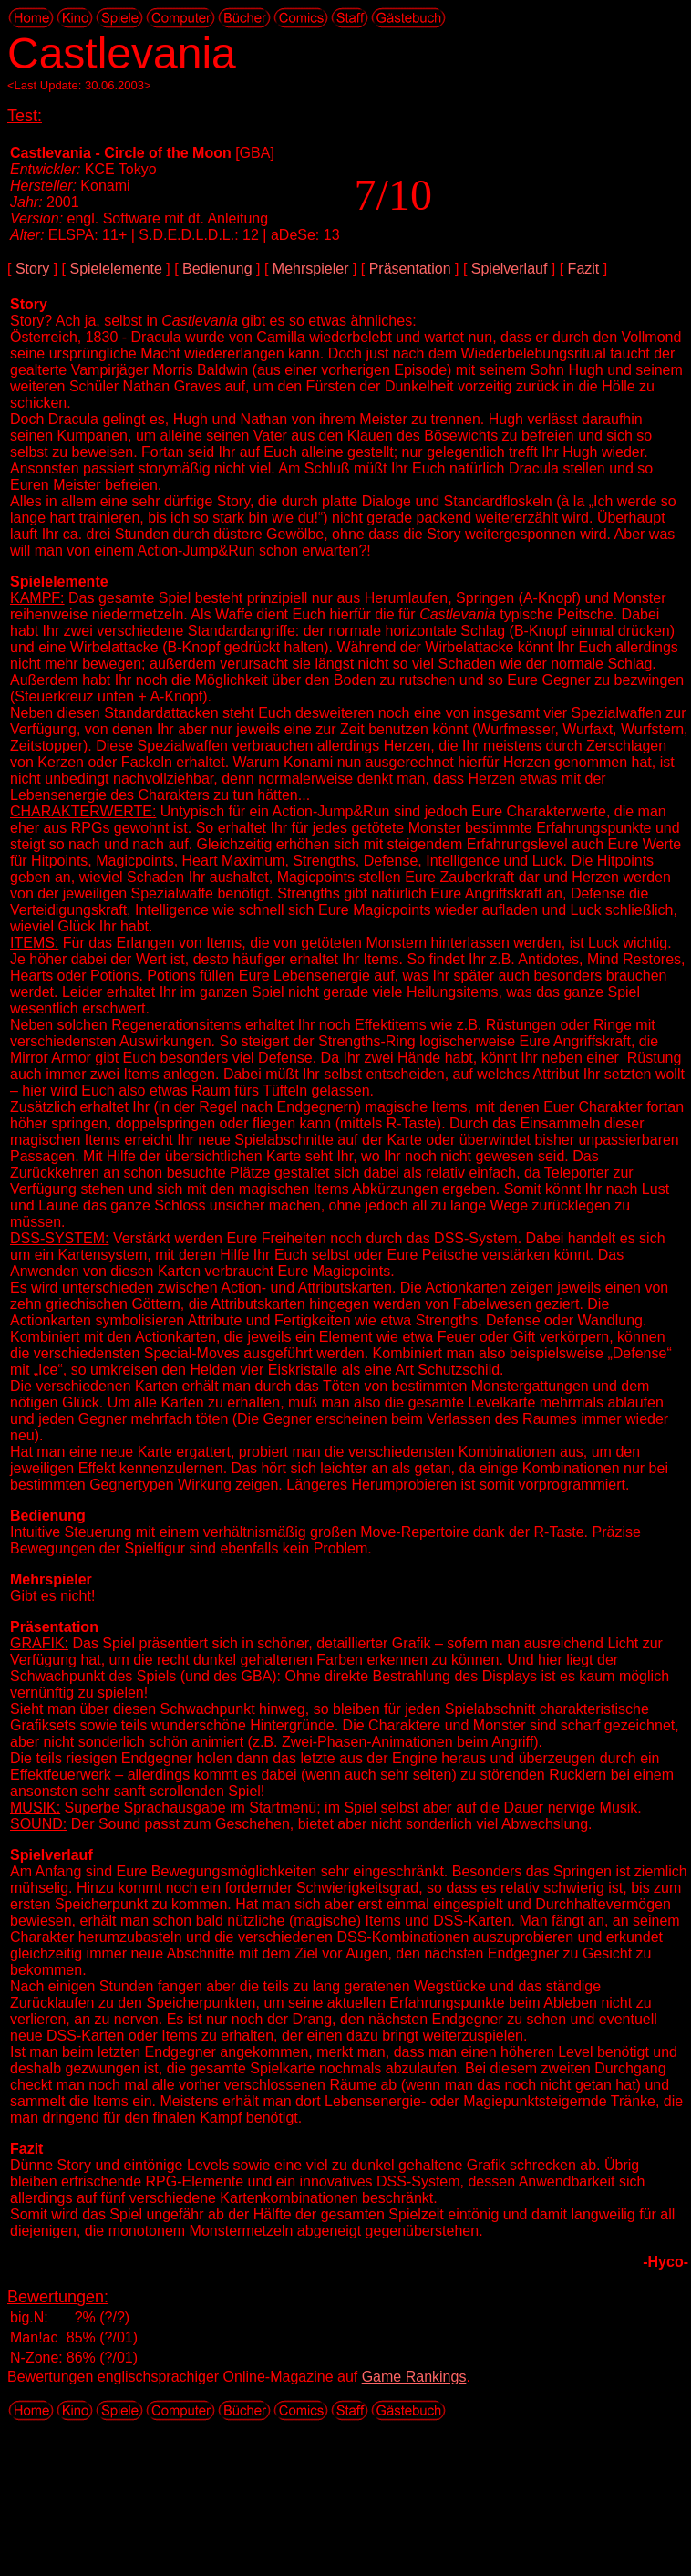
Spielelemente (116, 268)
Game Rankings (414, 2376)
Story (32, 268)
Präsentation (410, 268)
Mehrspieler (310, 268)
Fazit (583, 268)
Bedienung (217, 268)
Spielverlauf (509, 268)
